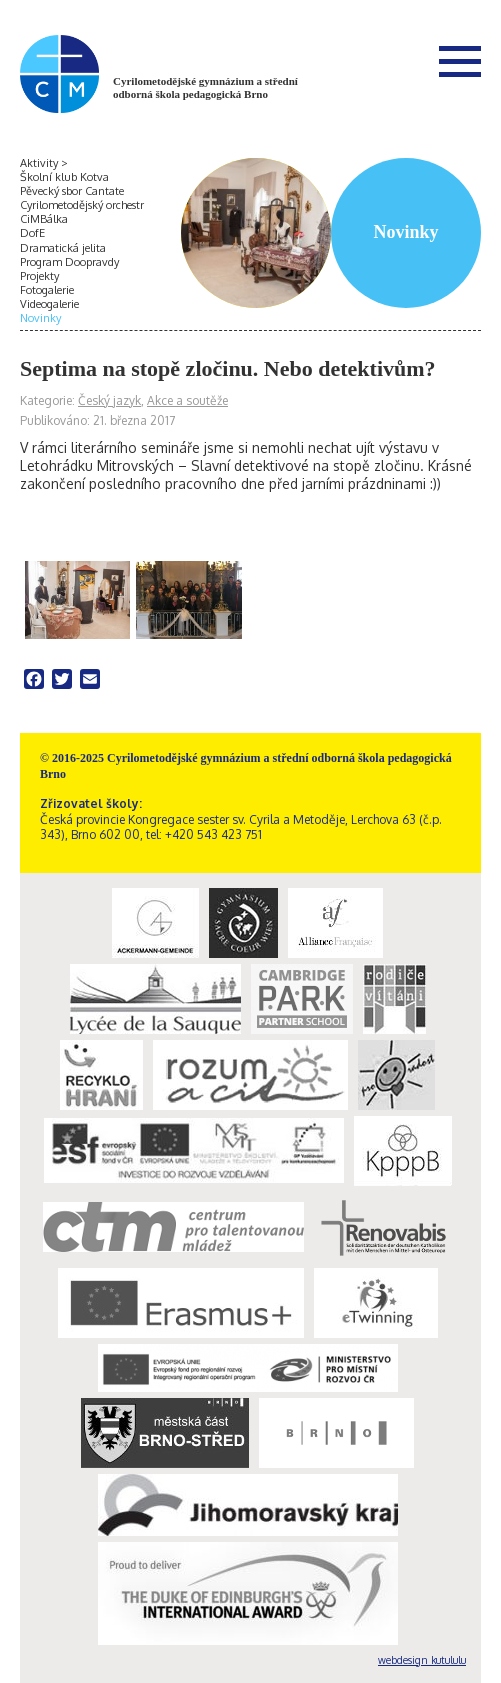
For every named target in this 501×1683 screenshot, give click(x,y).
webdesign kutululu (422, 1660)
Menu (460, 61)
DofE (32, 233)
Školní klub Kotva (64, 177)
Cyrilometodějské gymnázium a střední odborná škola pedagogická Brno (205, 87)
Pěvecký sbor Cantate (72, 191)
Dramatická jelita (63, 248)
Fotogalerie (47, 290)
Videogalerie (49, 304)
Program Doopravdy (69, 262)
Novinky (40, 318)
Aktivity (39, 163)
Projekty (39, 276)
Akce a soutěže (187, 400)
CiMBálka (44, 219)
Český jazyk (109, 400)
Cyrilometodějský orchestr (82, 205)
